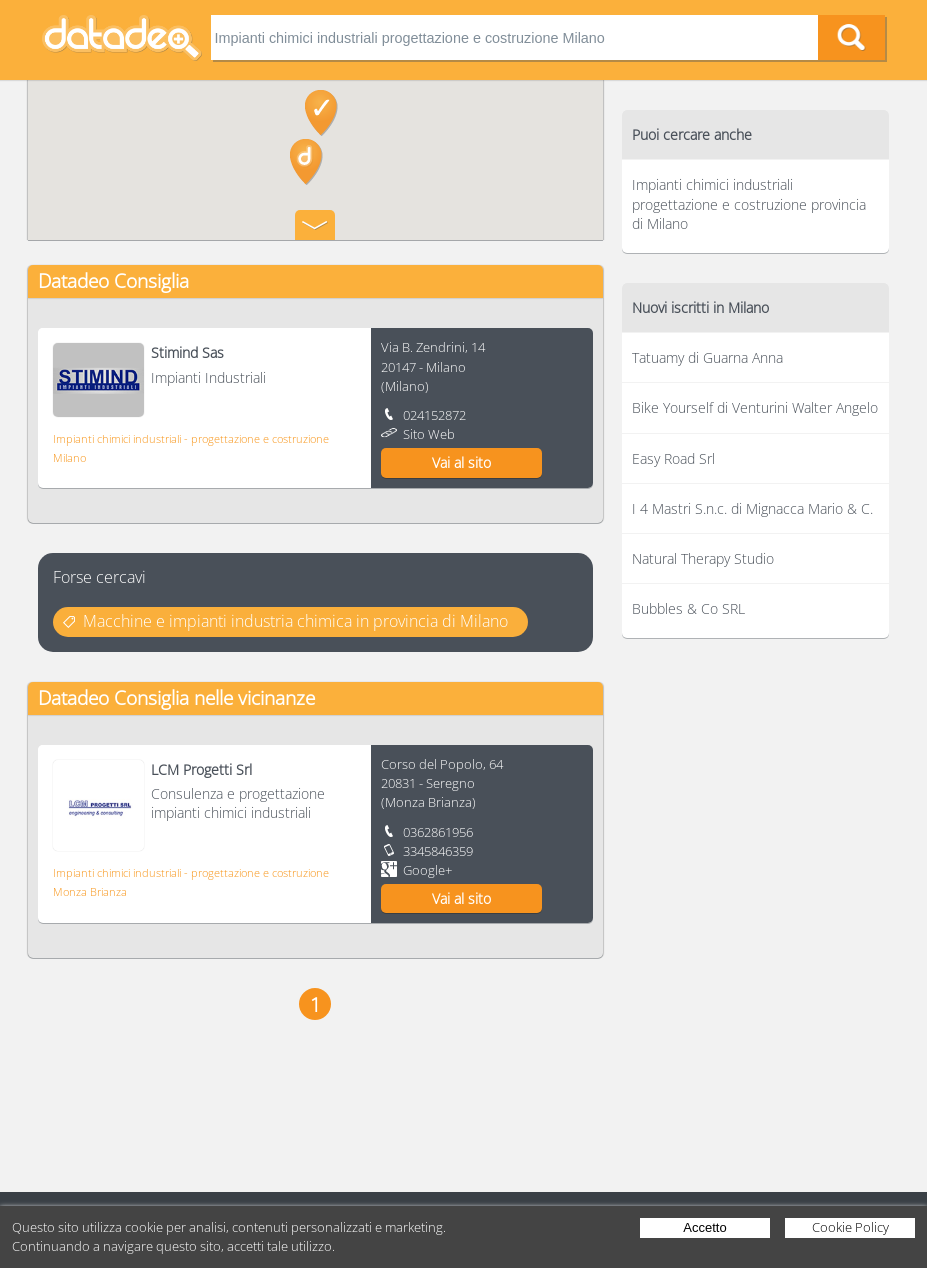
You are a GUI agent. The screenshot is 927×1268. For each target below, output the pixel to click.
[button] (306, 162)
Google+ (427, 870)
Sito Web (429, 434)
